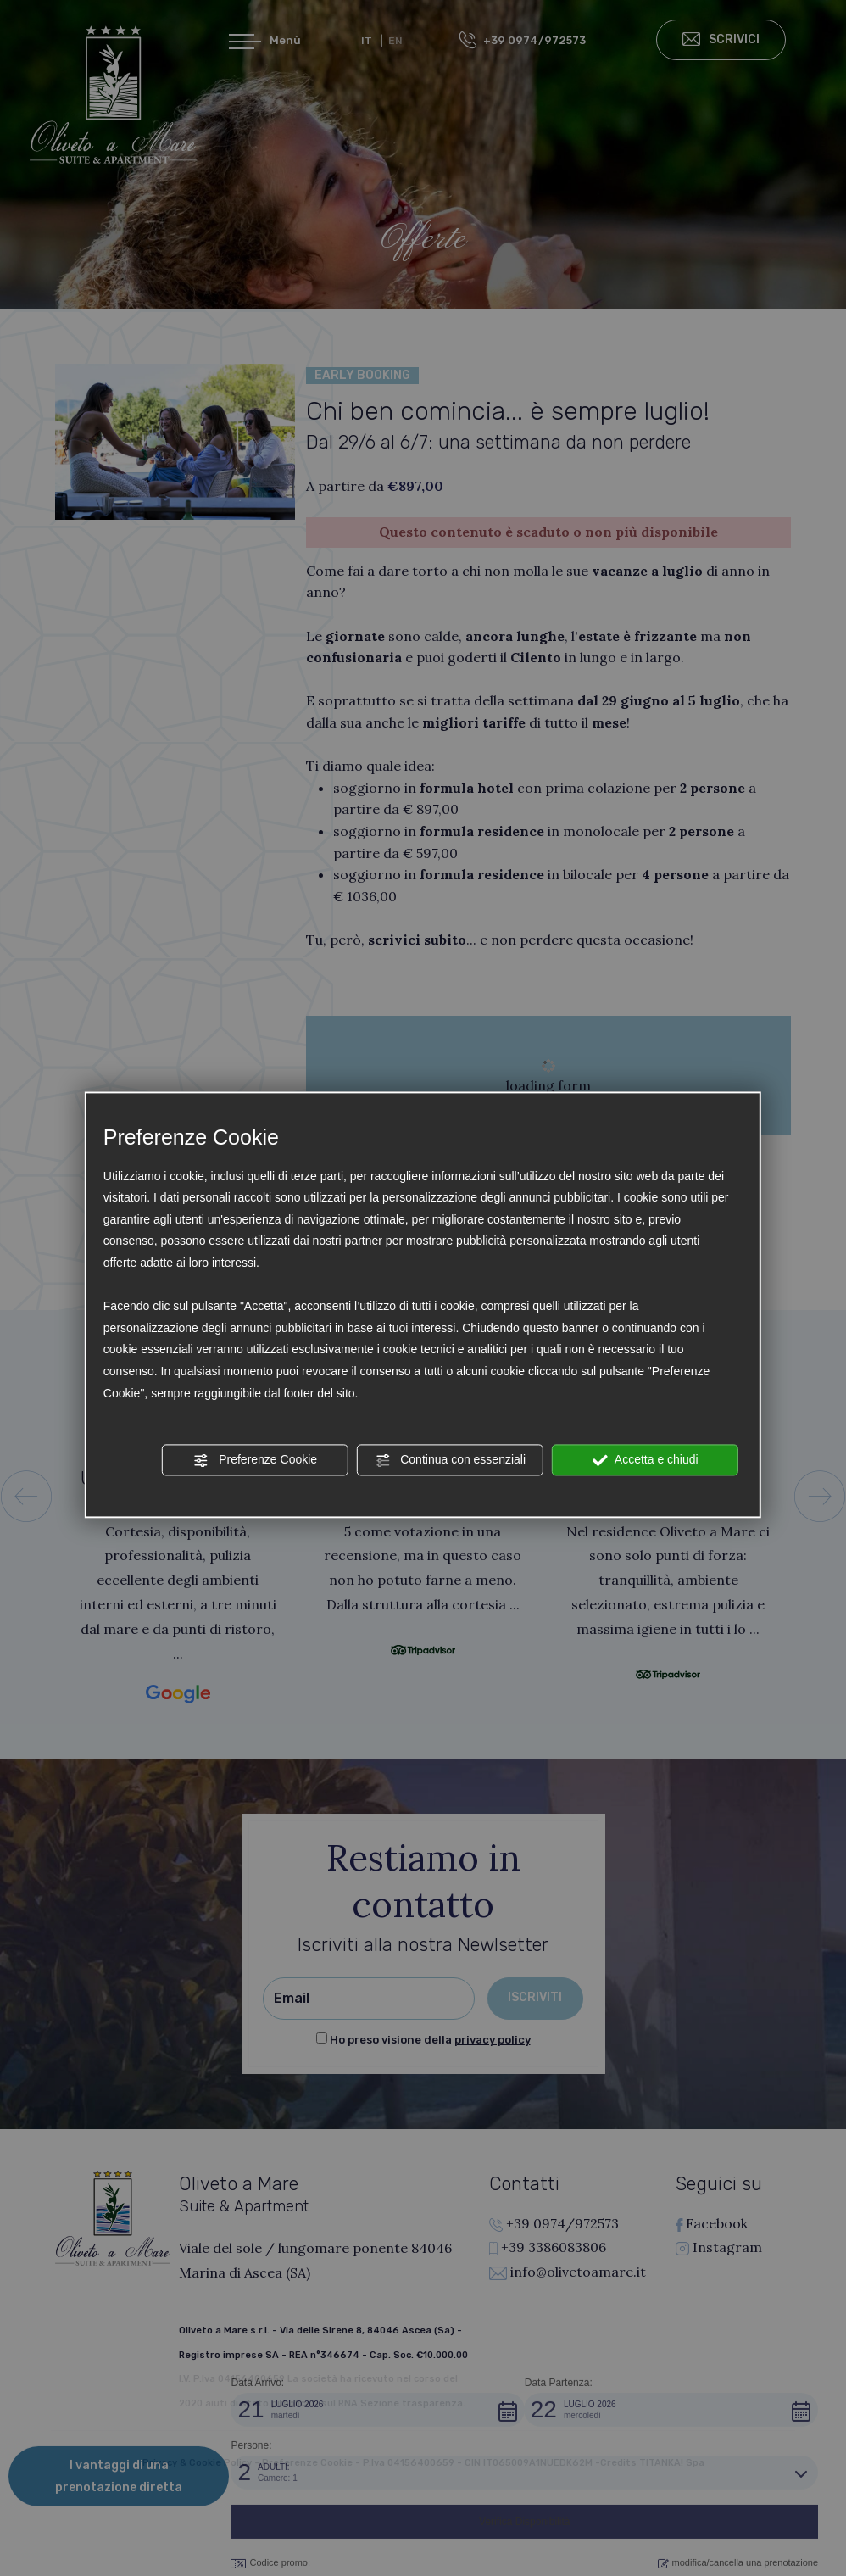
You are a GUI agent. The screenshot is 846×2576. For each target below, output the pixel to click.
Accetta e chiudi (646, 1460)
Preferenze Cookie (255, 1460)
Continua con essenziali (450, 1460)
